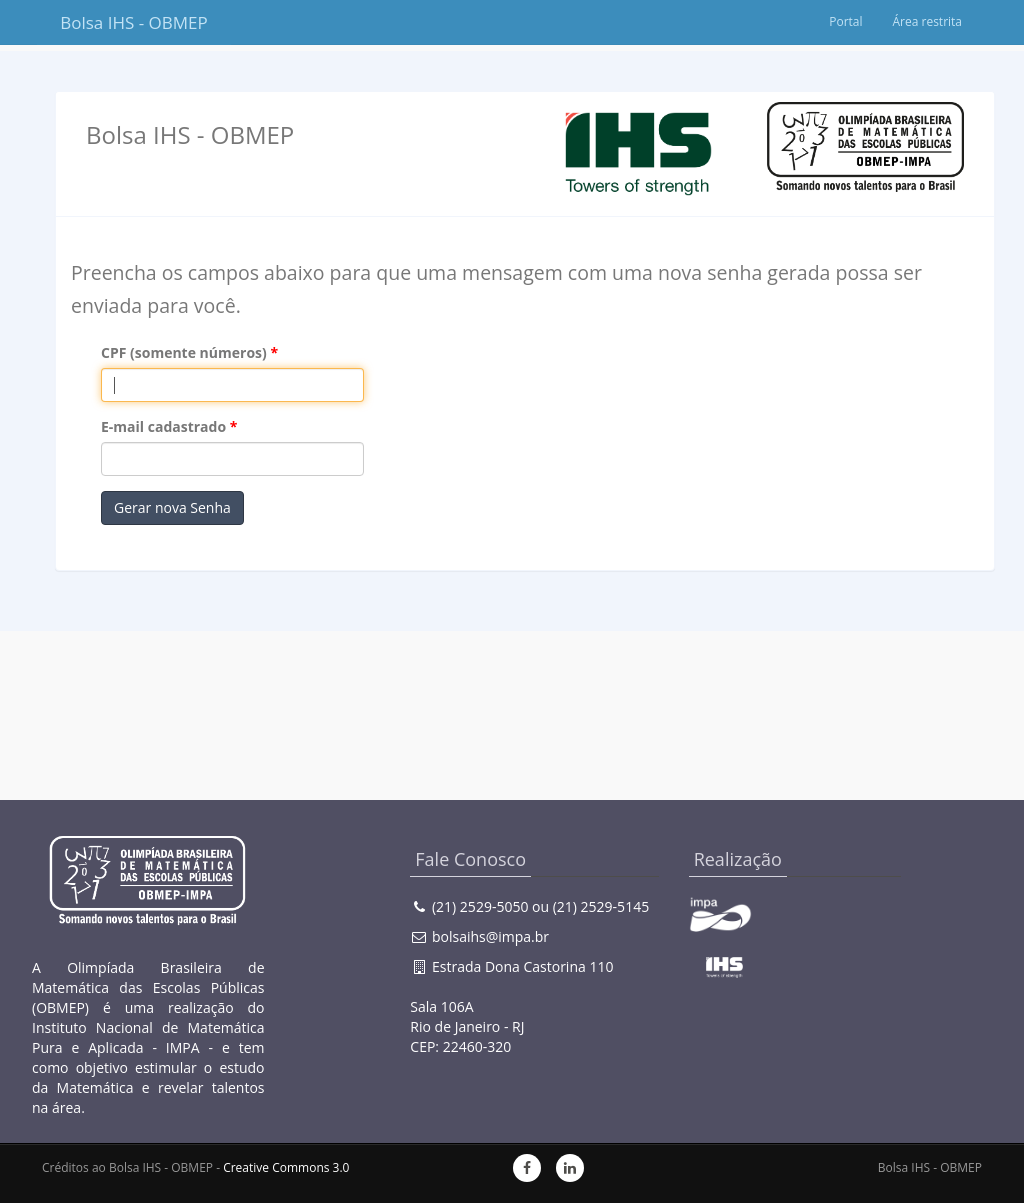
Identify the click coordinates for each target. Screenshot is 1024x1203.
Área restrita (927, 21)
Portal (845, 21)
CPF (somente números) (184, 352)
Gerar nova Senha (172, 507)
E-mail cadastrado (163, 426)
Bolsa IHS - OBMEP (134, 22)
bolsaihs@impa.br (490, 936)
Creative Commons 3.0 (286, 1167)
